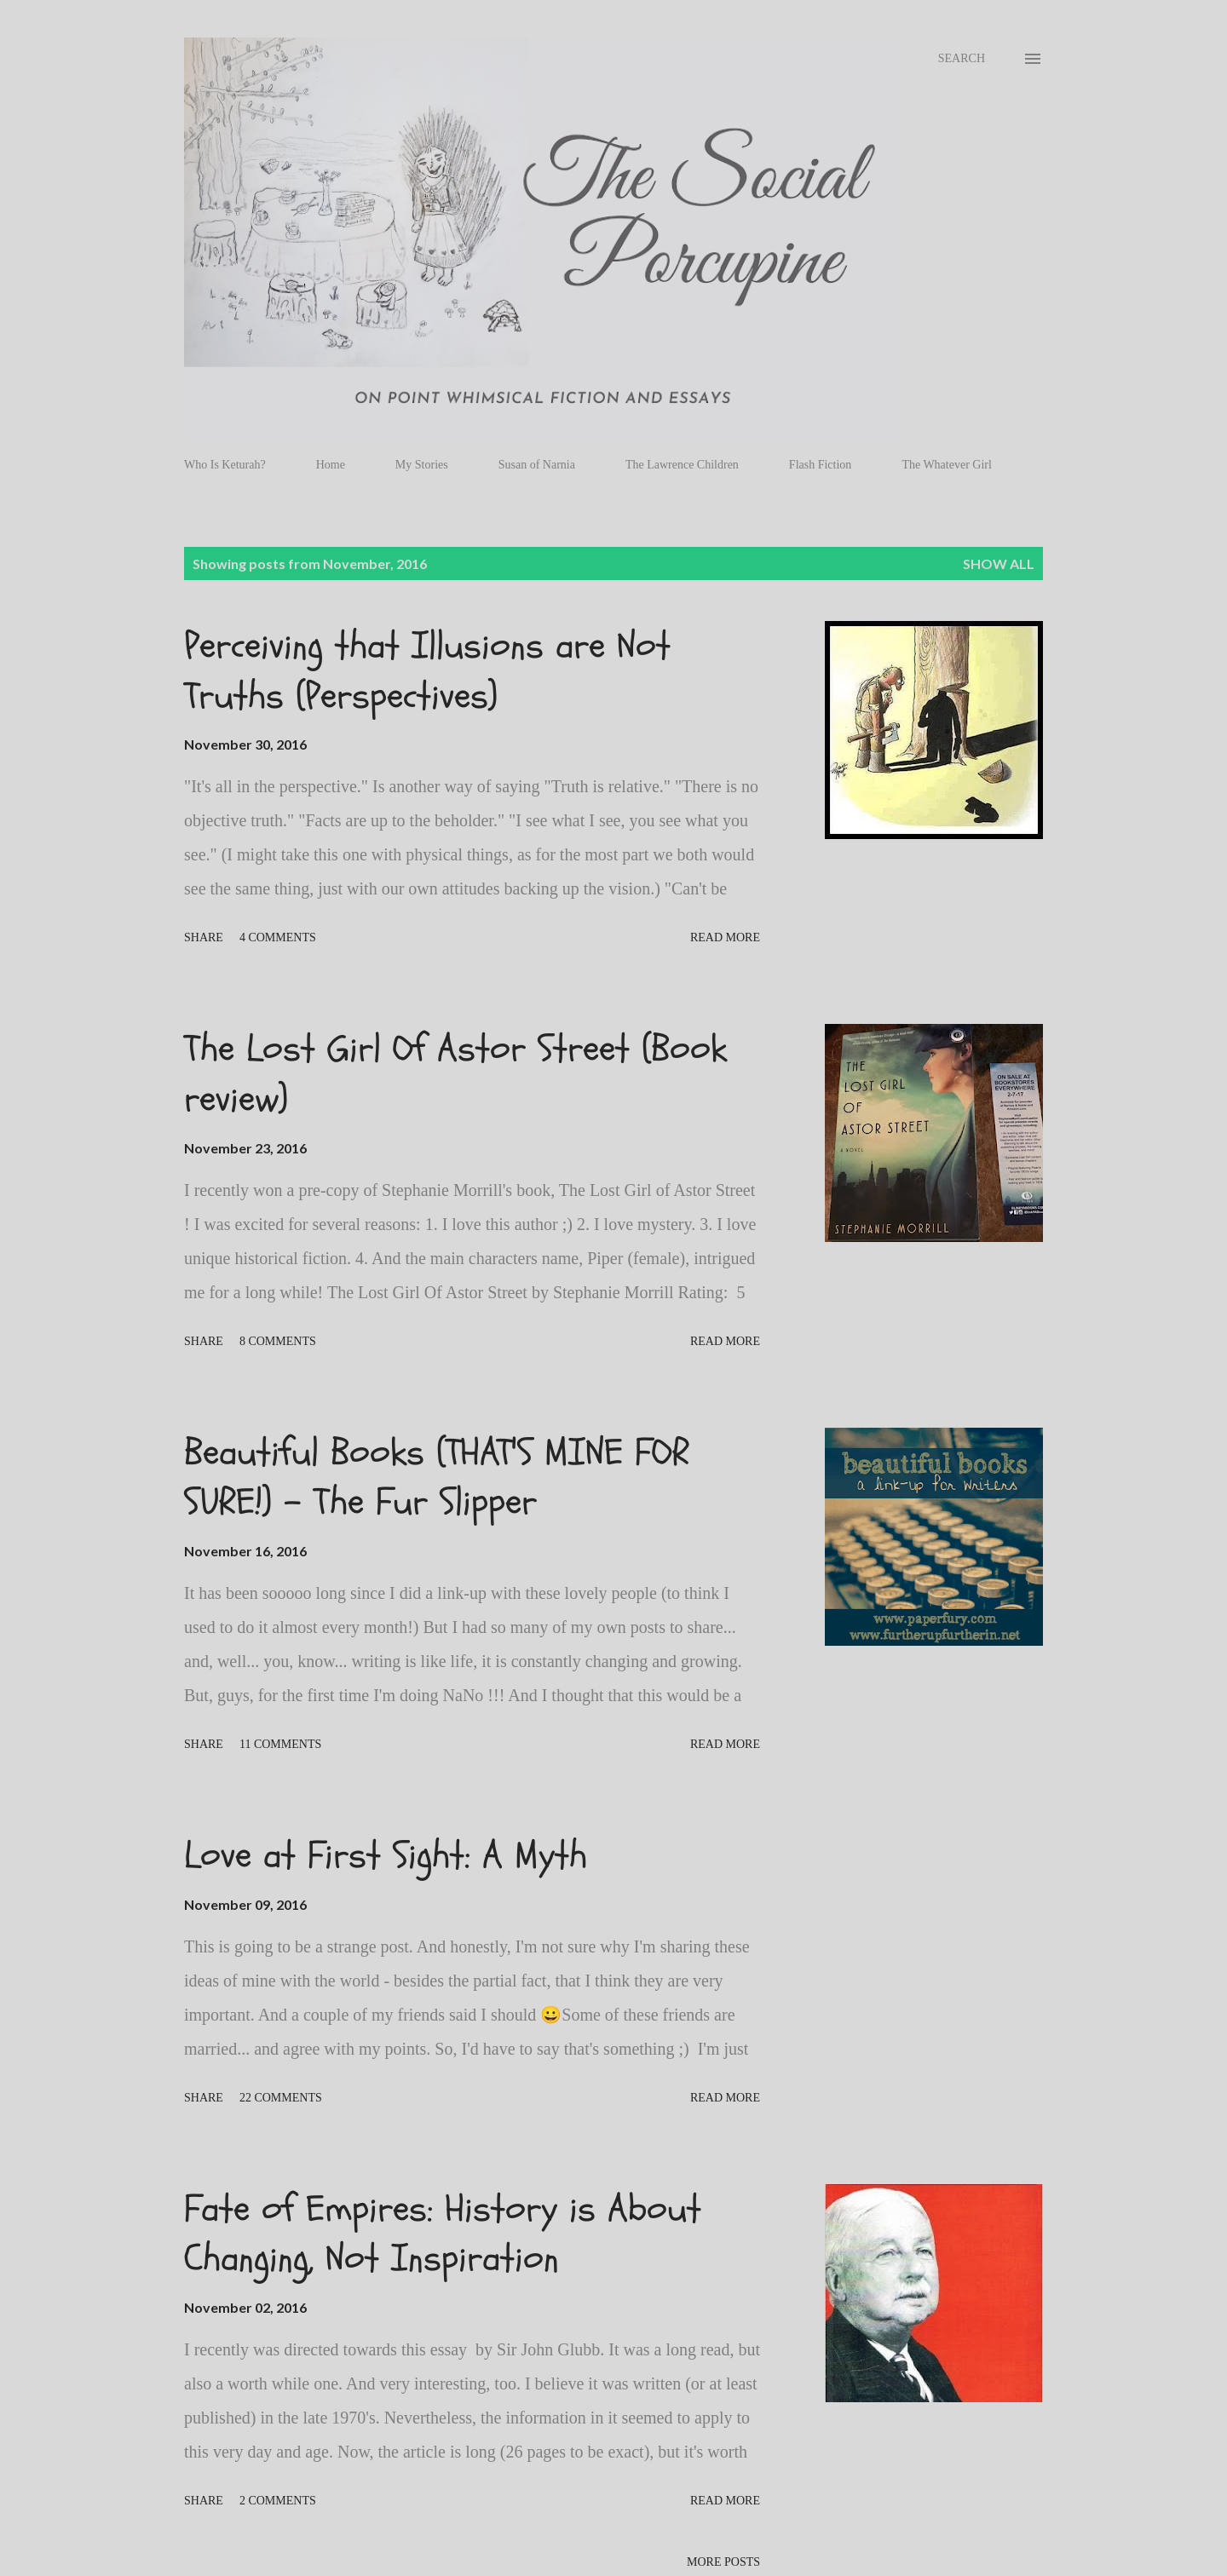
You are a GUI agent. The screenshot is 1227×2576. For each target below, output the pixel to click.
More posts (723, 2562)
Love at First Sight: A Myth (385, 1855)
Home (330, 464)
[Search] (961, 58)
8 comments (277, 1341)
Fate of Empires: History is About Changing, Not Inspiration (442, 2234)
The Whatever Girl (946, 464)
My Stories (421, 464)
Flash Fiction (820, 464)
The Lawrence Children (682, 464)
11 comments (280, 1744)
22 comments (280, 2097)
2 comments (277, 2500)
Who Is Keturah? (225, 464)
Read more (725, 937)
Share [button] (203, 937)
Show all (998, 563)
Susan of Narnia (536, 464)
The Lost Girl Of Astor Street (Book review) (455, 1073)
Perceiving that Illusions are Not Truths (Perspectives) (427, 671)
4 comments (277, 937)
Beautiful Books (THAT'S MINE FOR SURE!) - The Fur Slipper (436, 1477)
